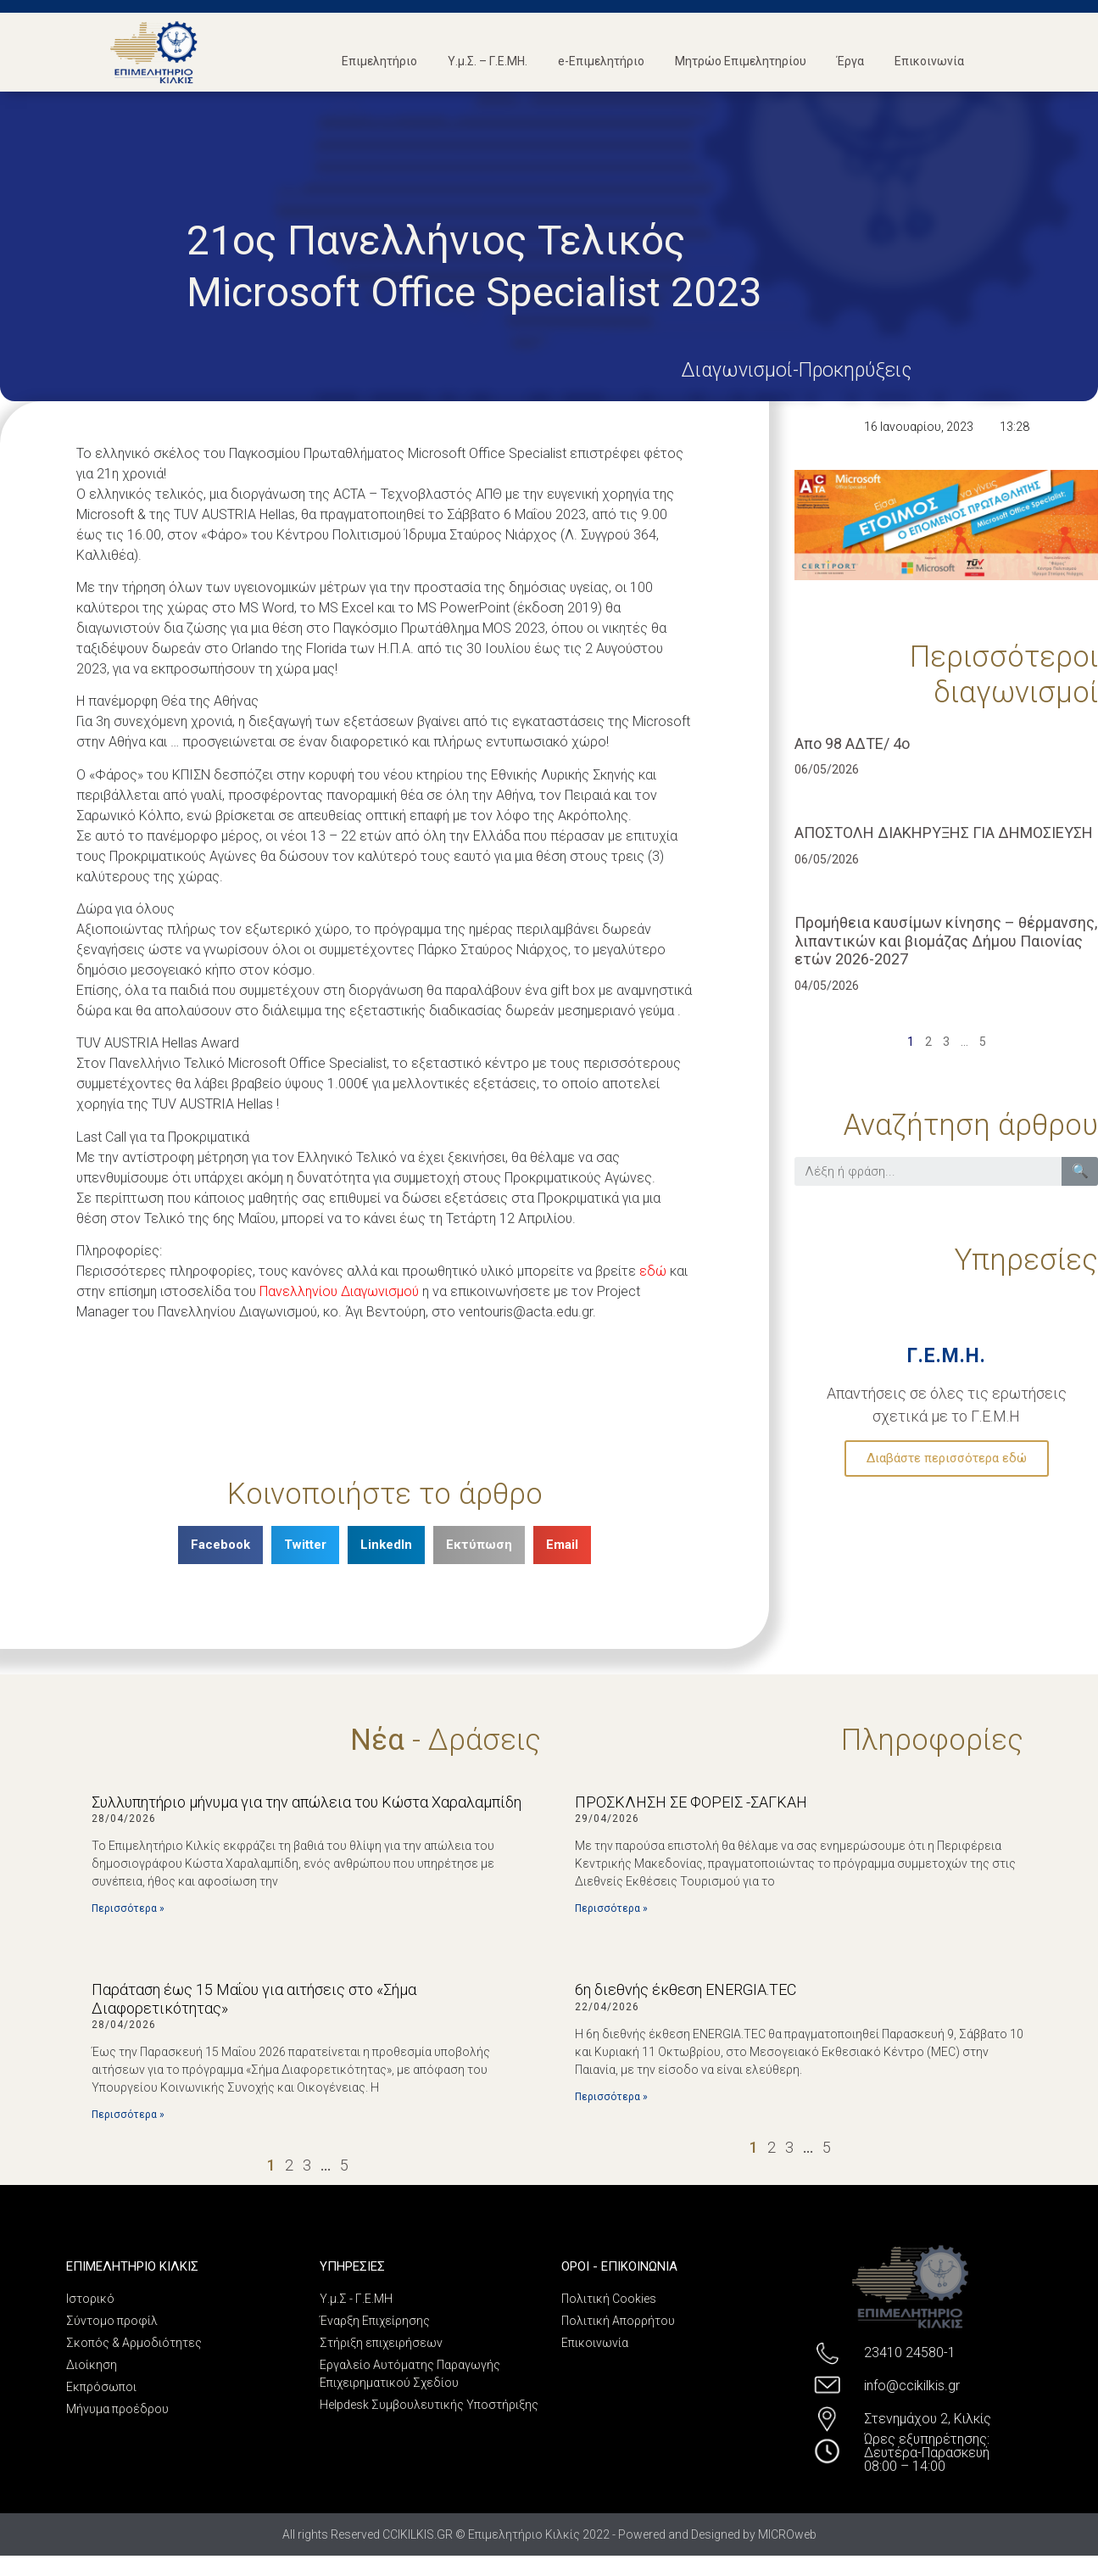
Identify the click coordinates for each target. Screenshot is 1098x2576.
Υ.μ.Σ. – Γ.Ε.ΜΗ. (487, 61)
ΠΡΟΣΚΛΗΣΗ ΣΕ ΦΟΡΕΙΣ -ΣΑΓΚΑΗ (691, 1802)
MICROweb (787, 2534)
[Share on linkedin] (386, 1545)
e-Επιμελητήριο (601, 61)
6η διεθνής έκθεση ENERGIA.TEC (685, 1989)
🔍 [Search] (1080, 1171)
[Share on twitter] (305, 1545)
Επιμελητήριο (379, 61)
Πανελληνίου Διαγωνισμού (339, 1291)
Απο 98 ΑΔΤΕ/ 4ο (852, 743)
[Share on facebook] (220, 1545)
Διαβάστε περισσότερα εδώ (947, 1458)
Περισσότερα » (128, 1908)
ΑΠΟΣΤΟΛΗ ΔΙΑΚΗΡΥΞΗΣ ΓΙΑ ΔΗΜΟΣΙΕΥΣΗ (943, 832)
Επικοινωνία (929, 61)
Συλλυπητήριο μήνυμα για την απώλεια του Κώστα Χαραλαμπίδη (306, 1802)
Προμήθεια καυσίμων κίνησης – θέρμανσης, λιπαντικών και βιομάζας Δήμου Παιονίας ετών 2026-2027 (945, 941)
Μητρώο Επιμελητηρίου (740, 61)
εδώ (652, 1271)
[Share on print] (479, 1545)
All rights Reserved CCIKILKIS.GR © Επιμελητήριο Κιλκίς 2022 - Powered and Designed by (520, 2534)
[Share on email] (562, 1545)
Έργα (850, 61)
